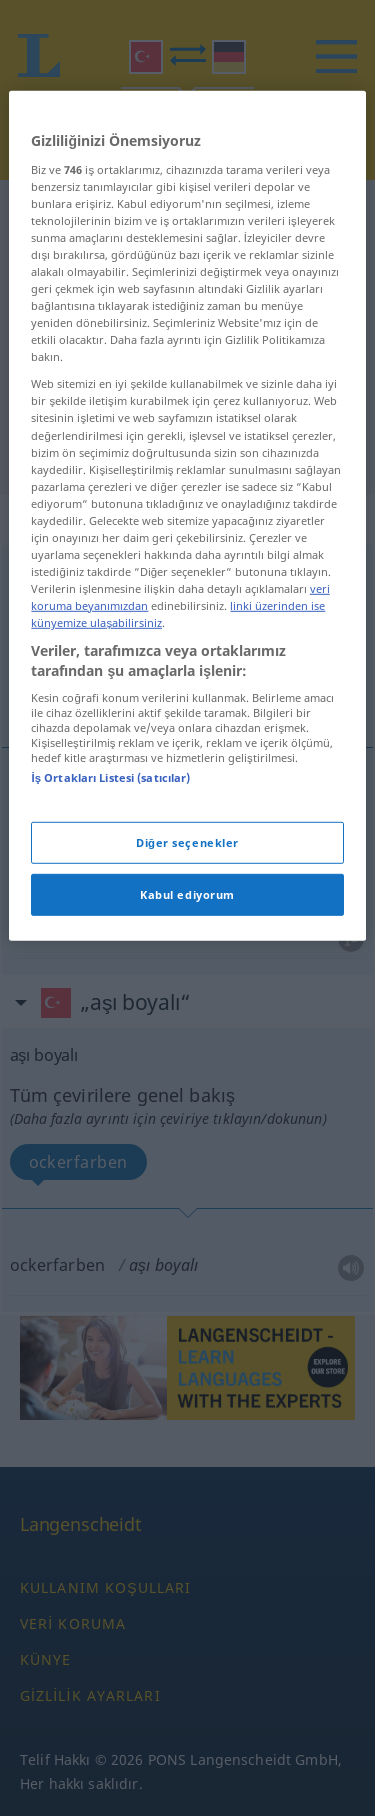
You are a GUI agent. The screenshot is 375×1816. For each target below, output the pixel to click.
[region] (187, 612)
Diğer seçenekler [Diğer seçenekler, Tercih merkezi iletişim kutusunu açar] (187, 937)
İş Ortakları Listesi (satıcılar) (110, 873)
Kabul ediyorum (187, 989)
